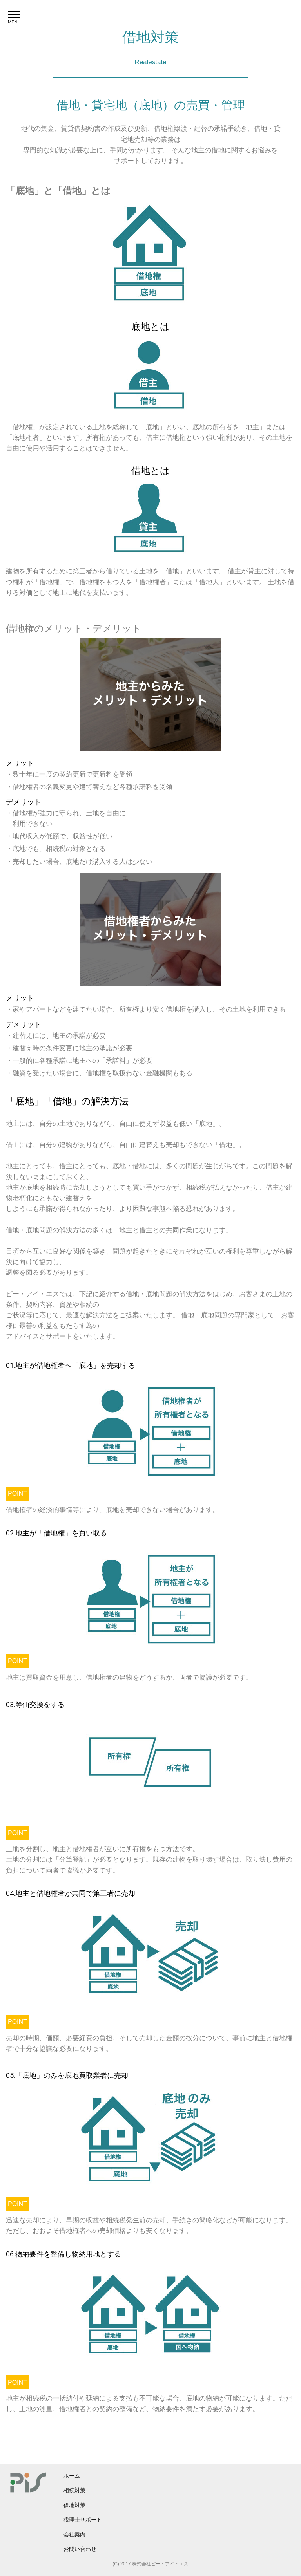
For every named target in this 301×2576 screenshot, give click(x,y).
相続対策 (74, 2490)
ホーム (71, 2476)
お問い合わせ (79, 2549)
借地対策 (74, 2505)
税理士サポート (82, 2519)
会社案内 (74, 2534)
